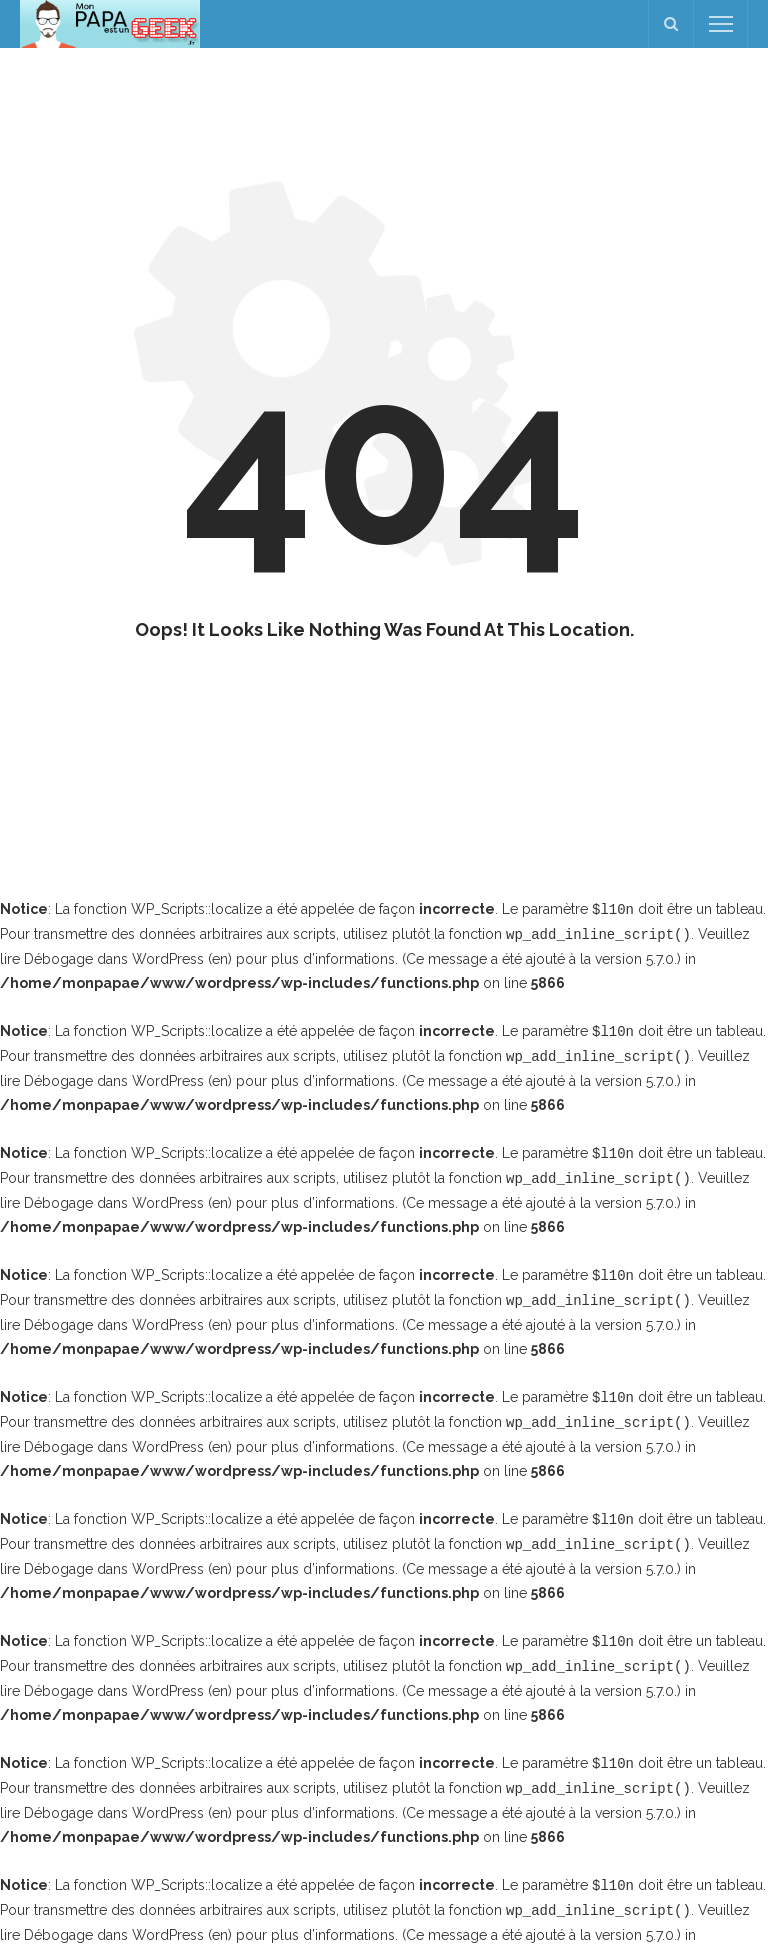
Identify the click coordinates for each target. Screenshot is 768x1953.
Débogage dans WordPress (114, 957)
